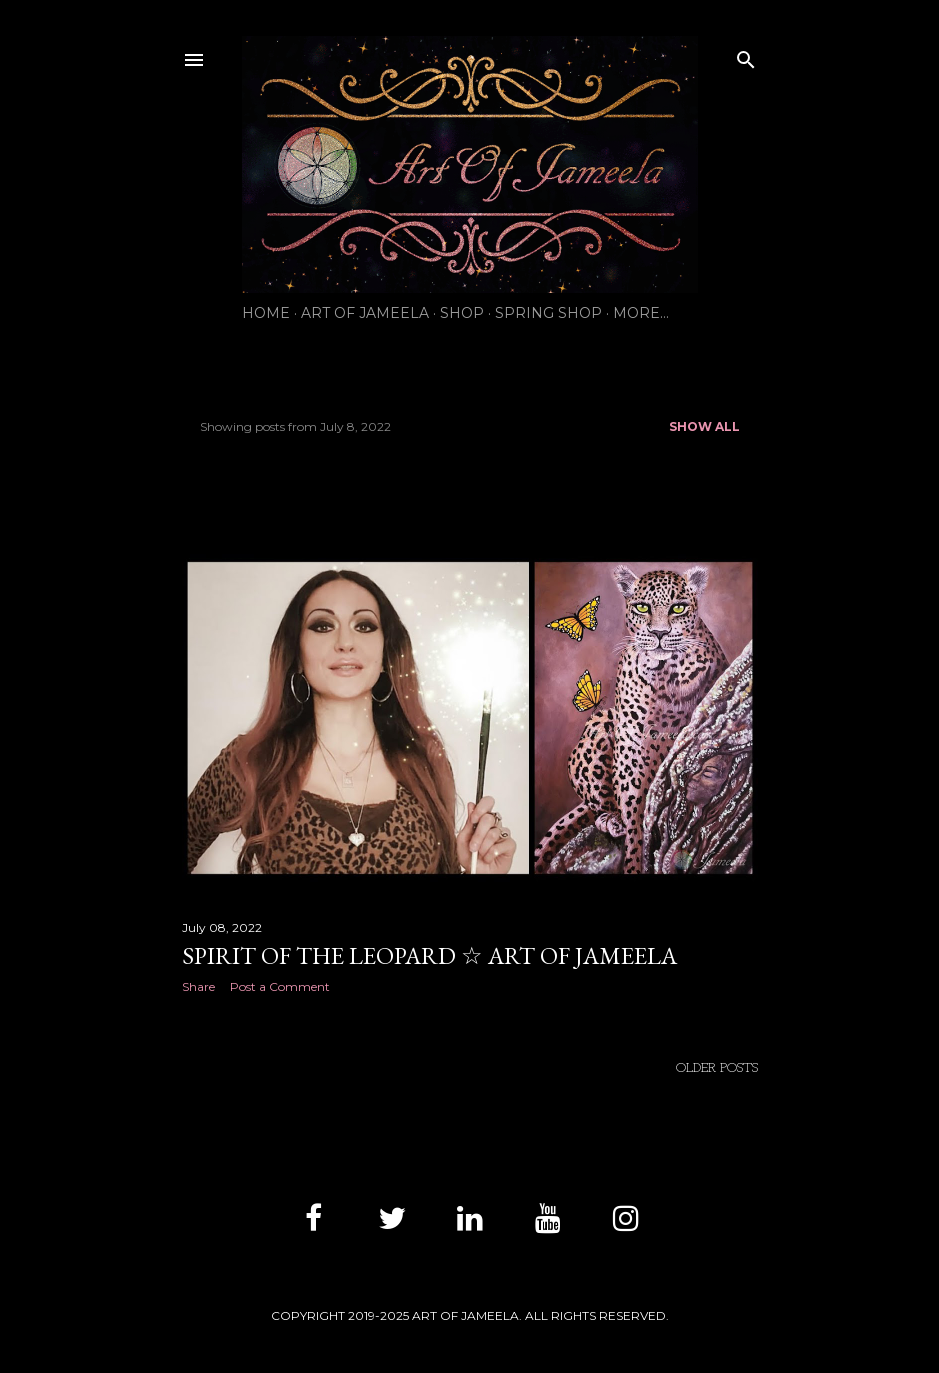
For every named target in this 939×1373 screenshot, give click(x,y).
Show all (704, 426)
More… (641, 313)
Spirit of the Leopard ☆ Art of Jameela (429, 955)
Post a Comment (280, 986)
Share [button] (198, 986)
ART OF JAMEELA (365, 313)
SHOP (462, 313)
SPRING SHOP (548, 313)
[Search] (746, 55)
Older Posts (717, 1068)
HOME (266, 313)
